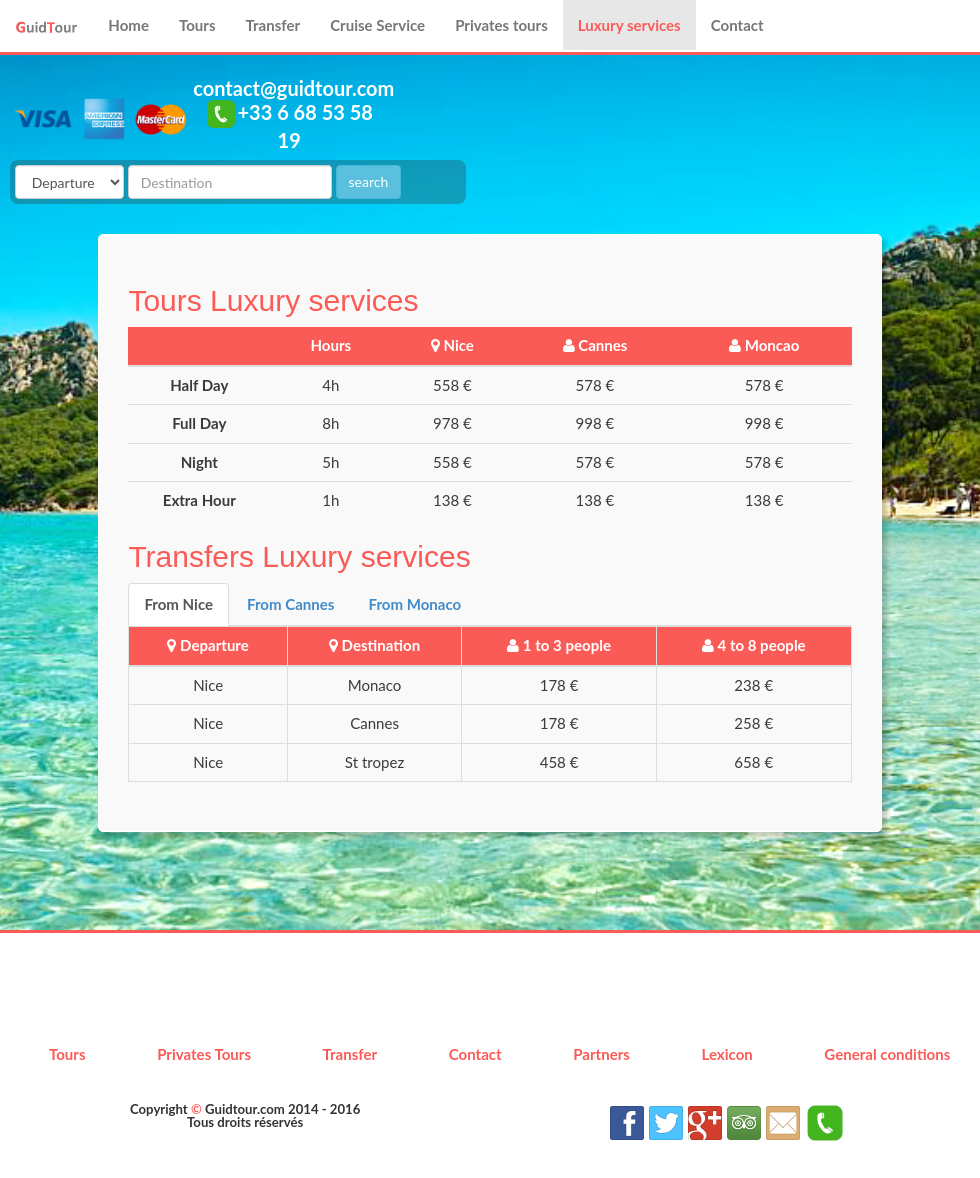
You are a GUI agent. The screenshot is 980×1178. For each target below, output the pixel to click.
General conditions (887, 1054)
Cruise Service (377, 25)
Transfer (273, 25)
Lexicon (726, 1054)
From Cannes (290, 604)
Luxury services (629, 25)
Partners (601, 1054)
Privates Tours (204, 1054)
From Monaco (414, 604)
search (369, 181)
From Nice (178, 604)
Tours (197, 25)
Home (128, 25)
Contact (737, 25)
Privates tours (501, 25)
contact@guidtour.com (293, 88)
